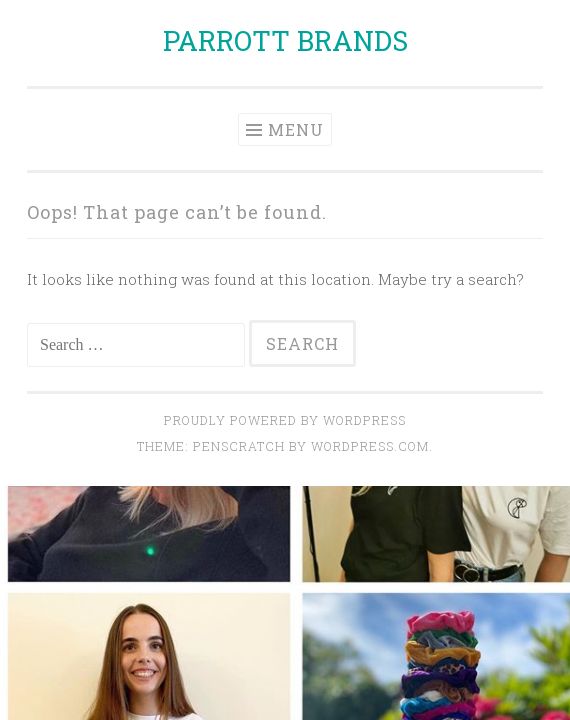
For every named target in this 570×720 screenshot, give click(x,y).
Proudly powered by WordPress (285, 420)
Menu (296, 129)
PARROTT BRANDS (285, 40)
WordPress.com (370, 446)
